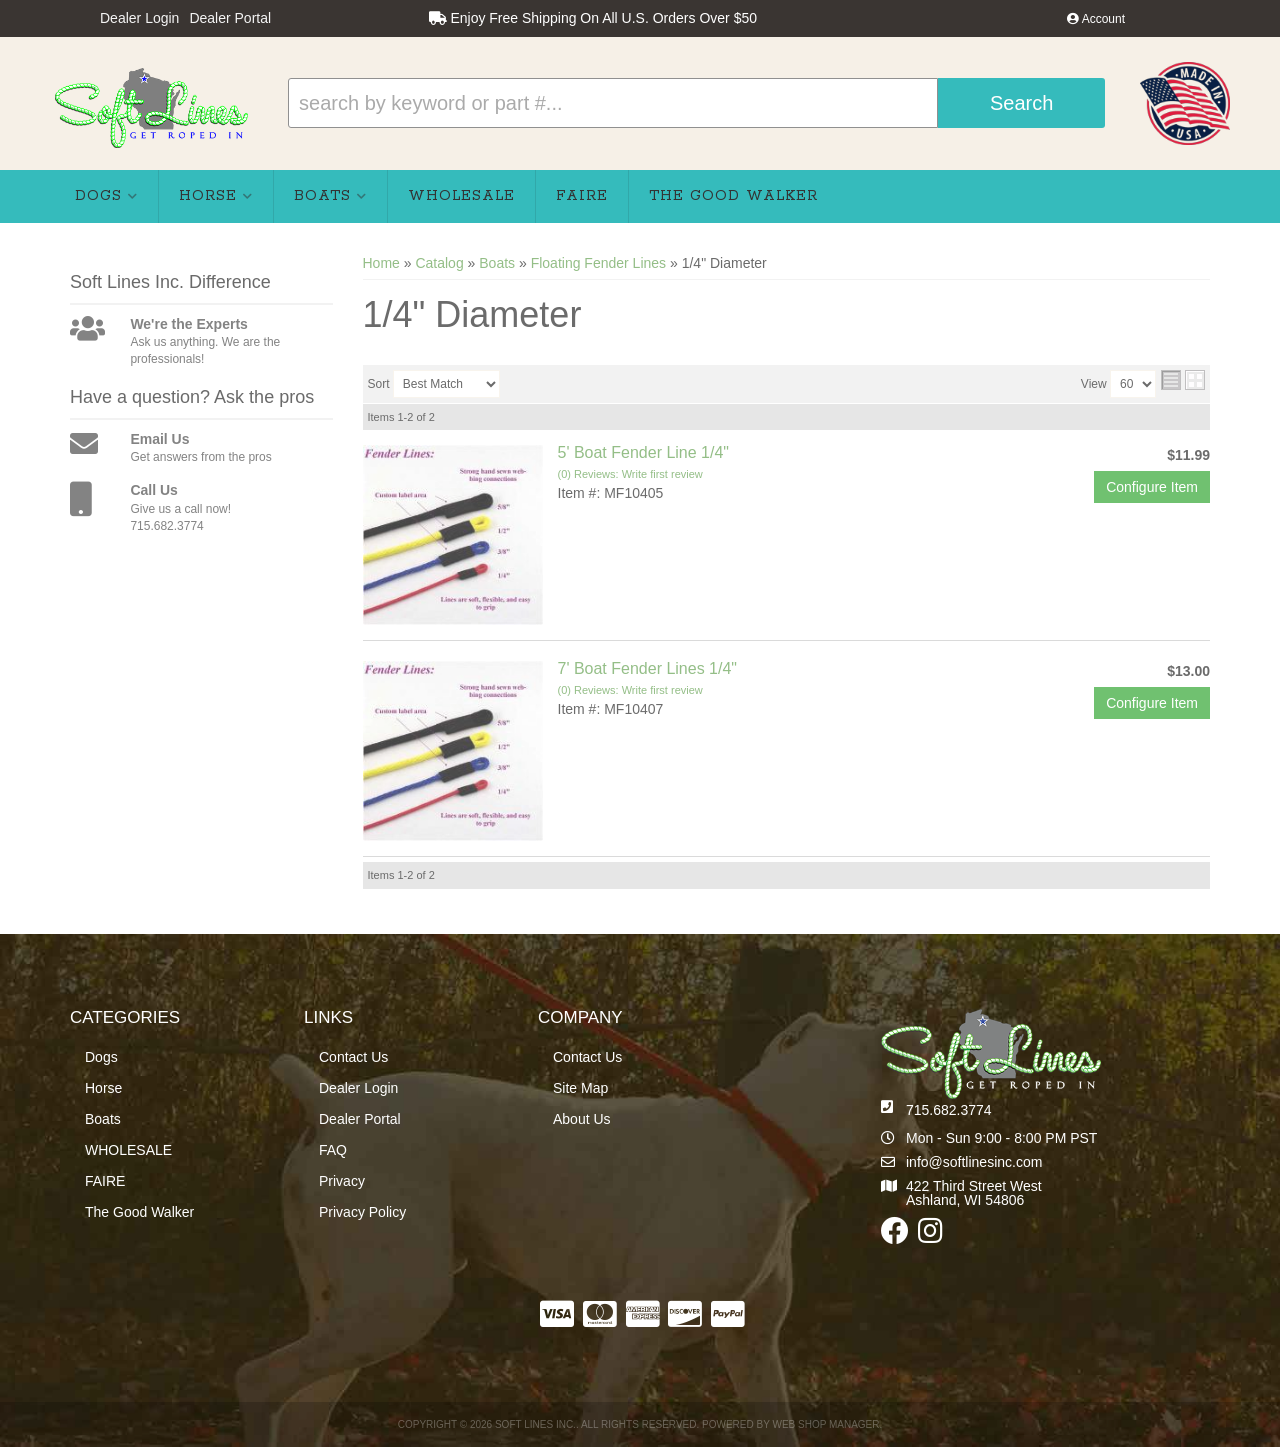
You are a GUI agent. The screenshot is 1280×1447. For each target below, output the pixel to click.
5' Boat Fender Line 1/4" (644, 452)
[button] (696, 103)
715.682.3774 (949, 1110)
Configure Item (1152, 487)
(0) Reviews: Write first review (630, 474)
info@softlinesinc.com (974, 1162)
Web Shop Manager (825, 1424)
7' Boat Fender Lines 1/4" (648, 668)
